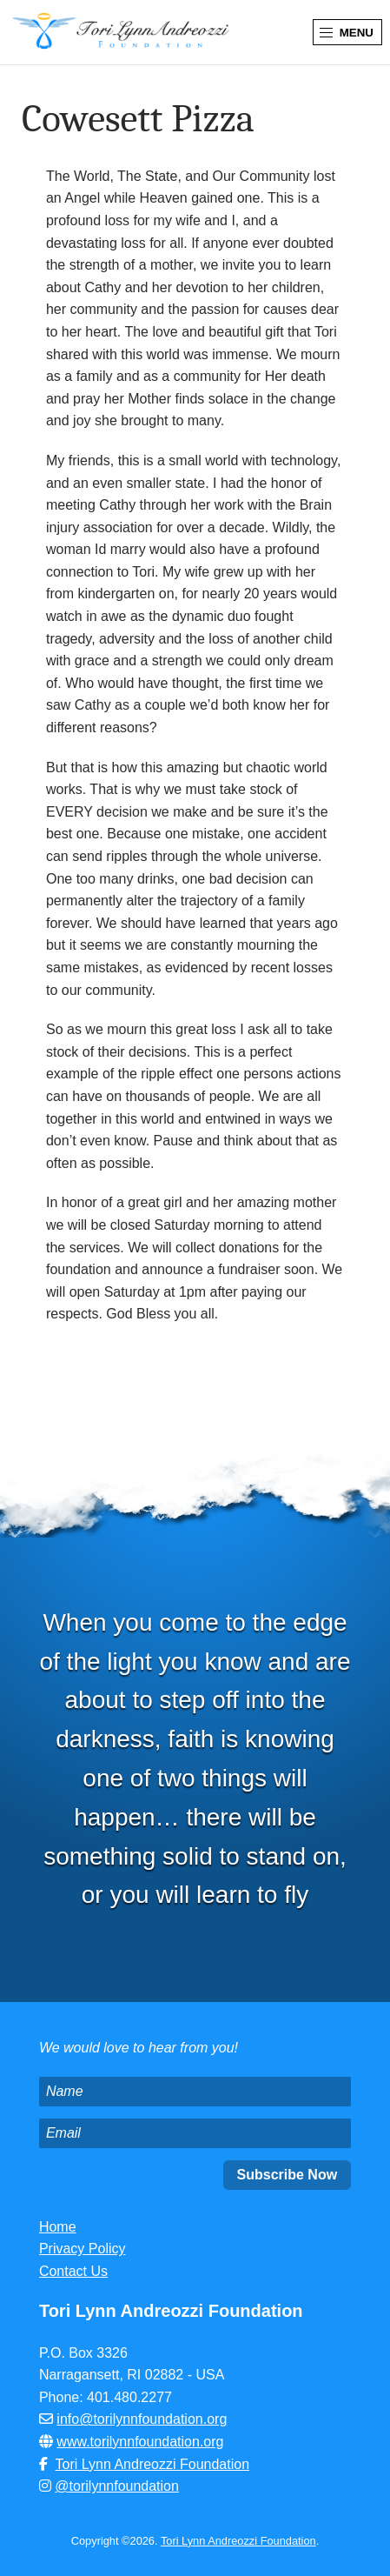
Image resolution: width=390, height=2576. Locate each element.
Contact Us (73, 2271)
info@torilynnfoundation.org (141, 2419)
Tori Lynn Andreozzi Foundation (153, 2464)
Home (57, 2226)
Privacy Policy (82, 2248)
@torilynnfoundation (117, 2486)
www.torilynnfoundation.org (139, 2441)
